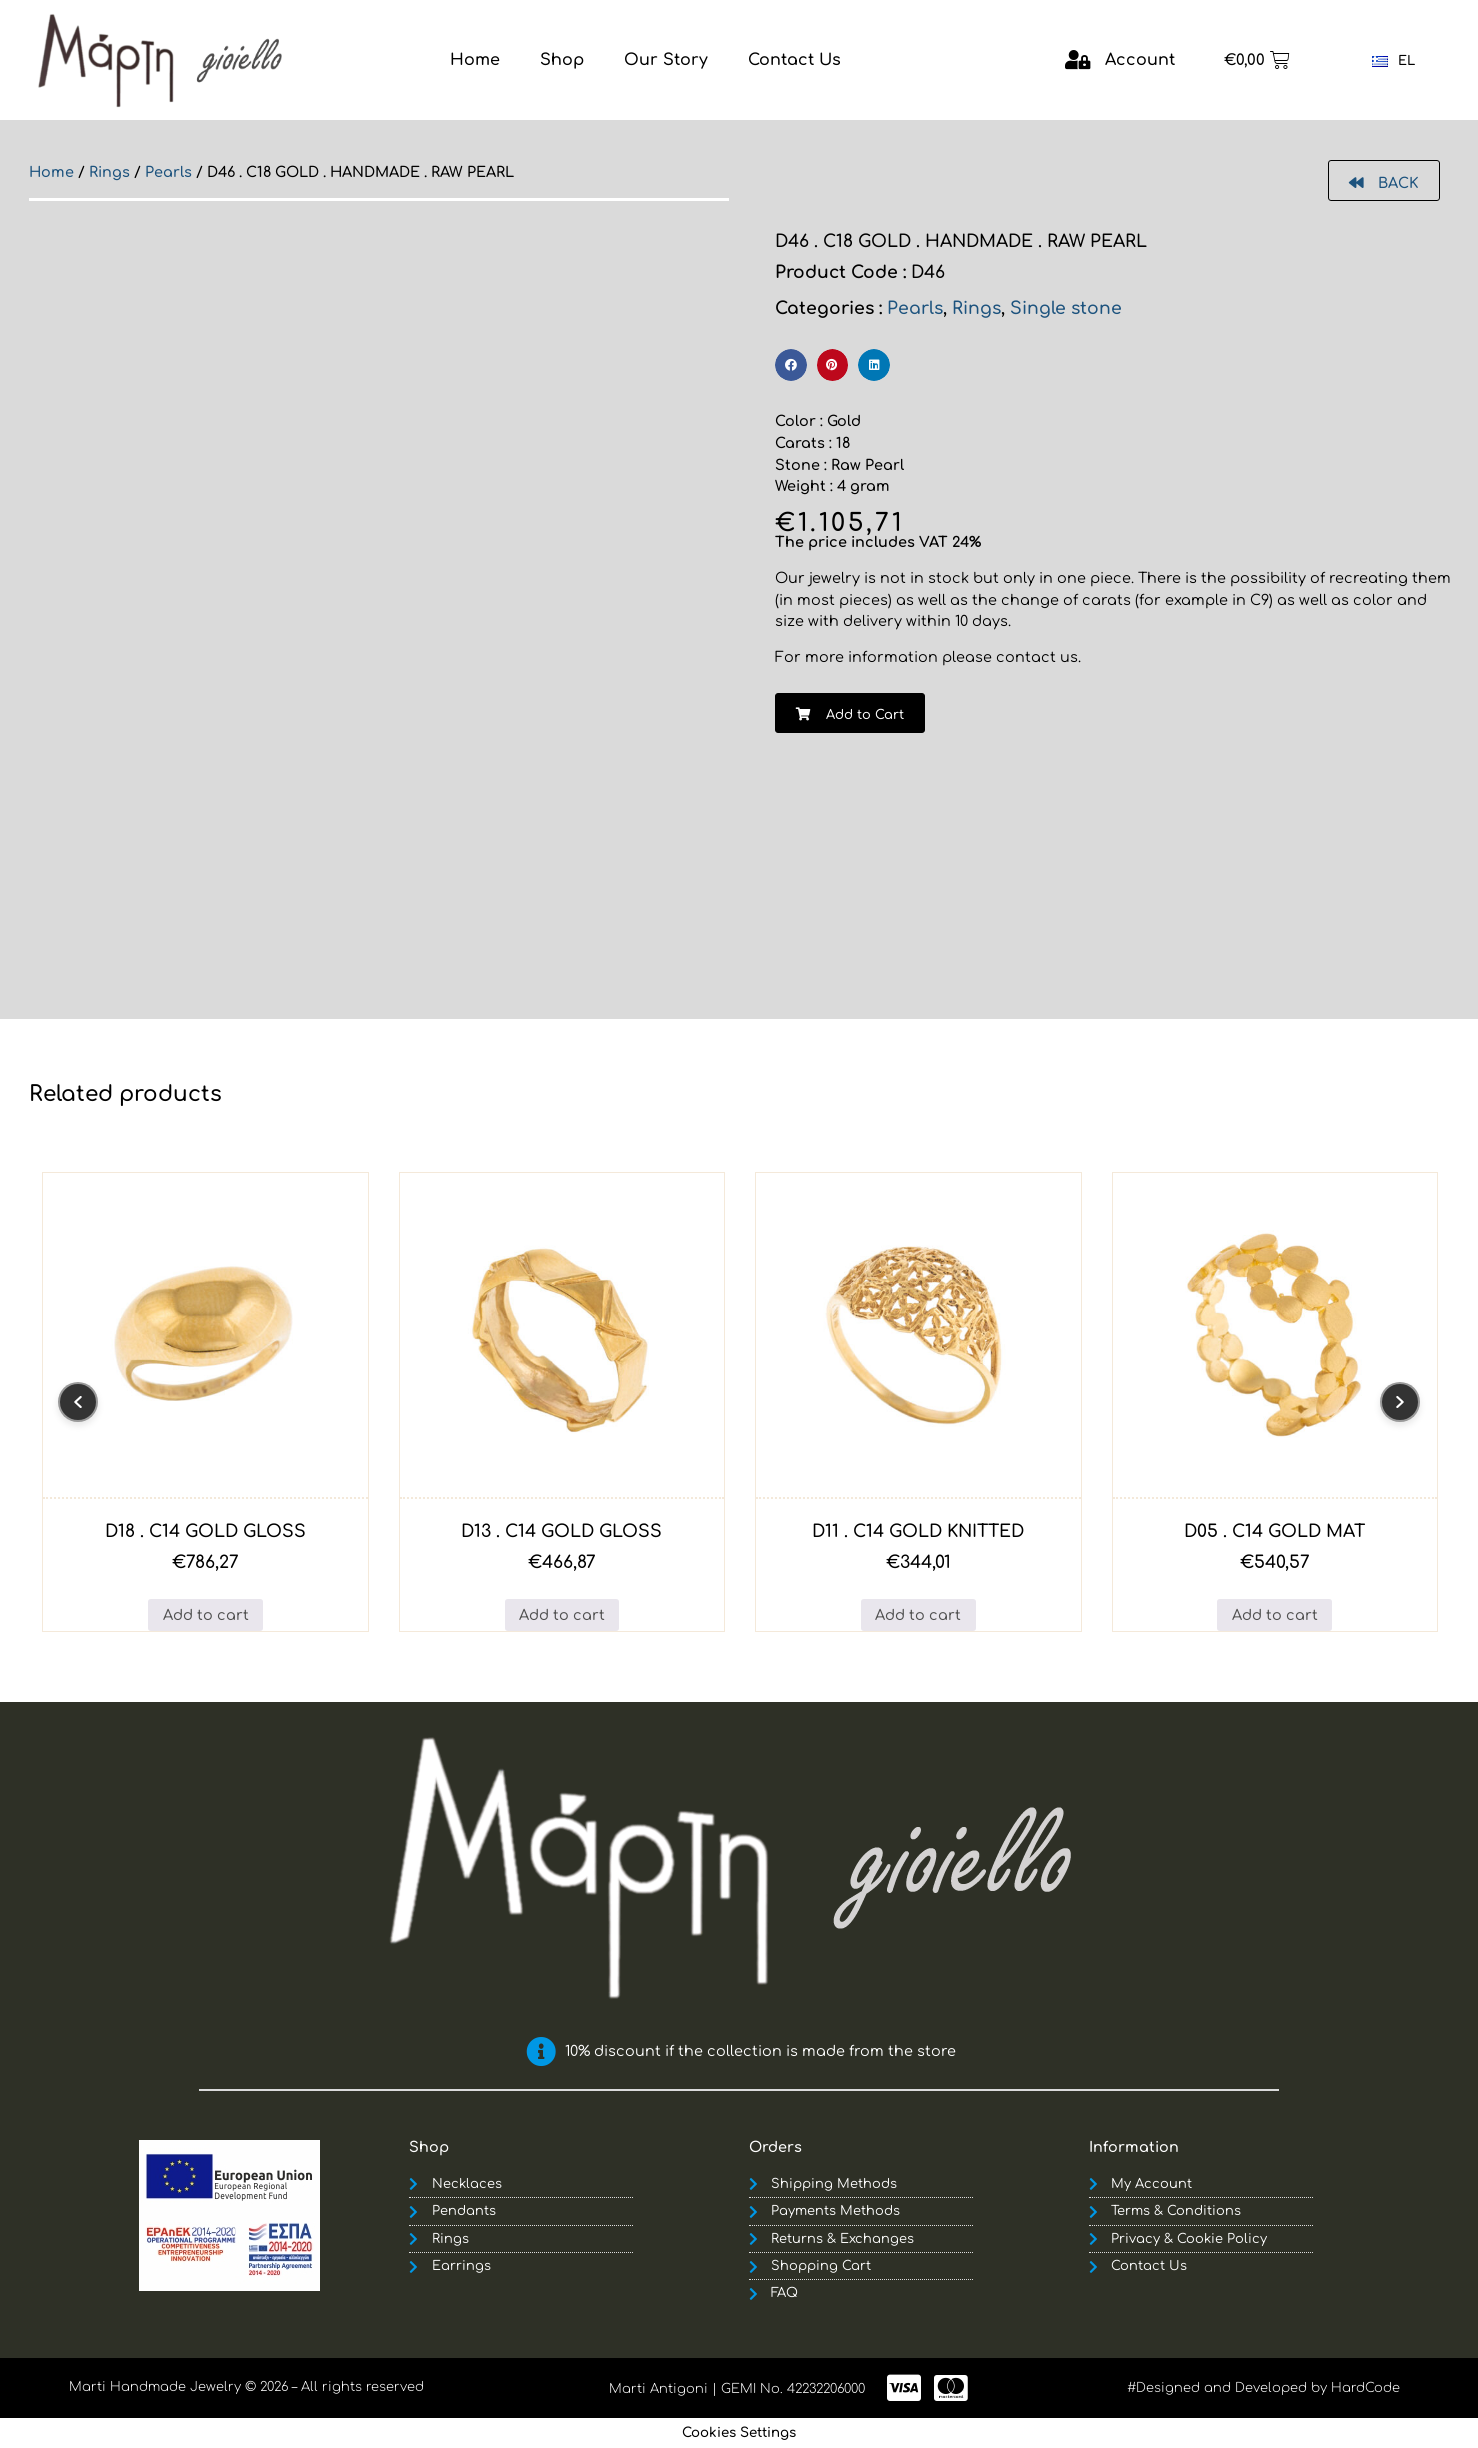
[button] (791, 365)
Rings (109, 172)
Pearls (168, 172)
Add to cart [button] (206, 1615)
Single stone (1066, 308)
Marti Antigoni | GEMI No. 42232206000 (737, 2389)
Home (51, 172)
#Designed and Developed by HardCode (1263, 2388)
